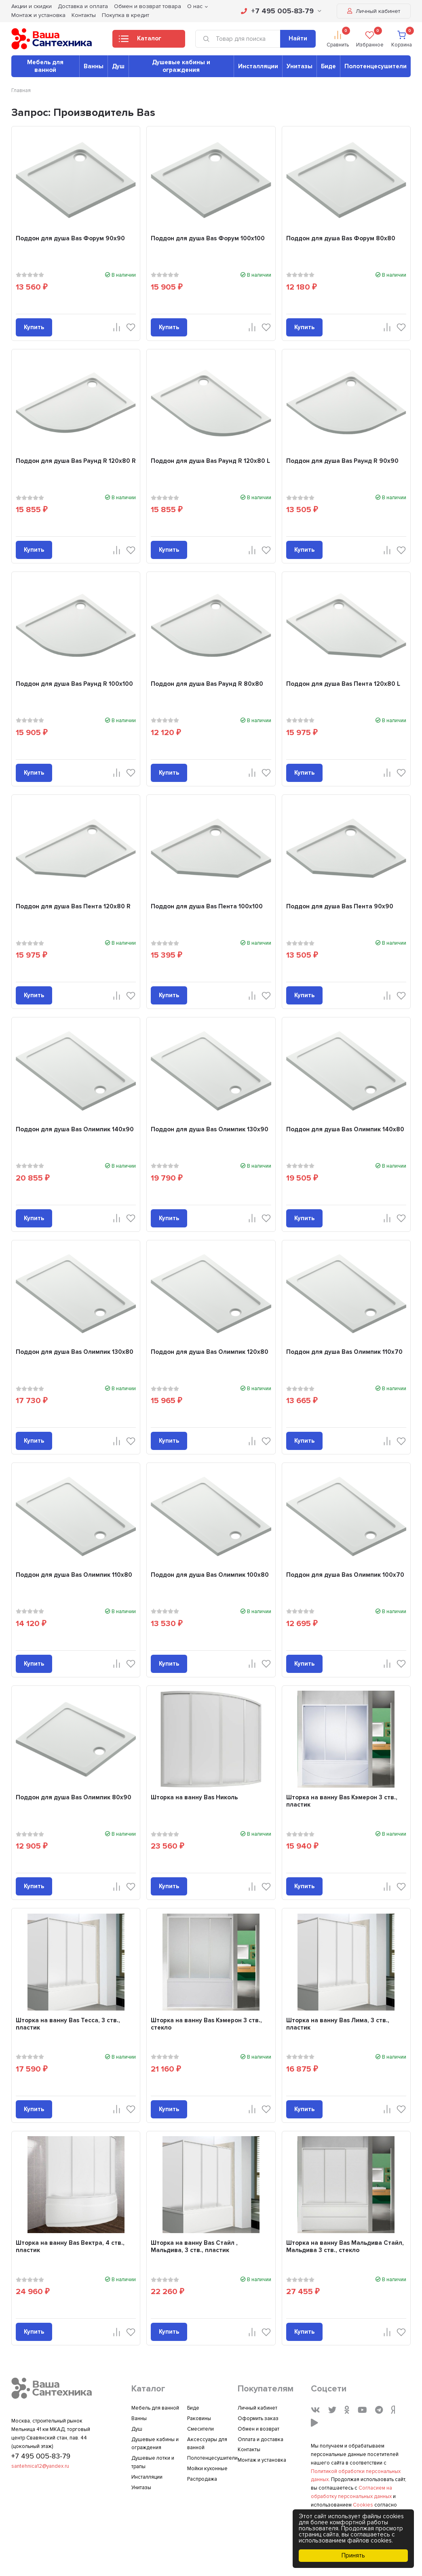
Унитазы (299, 66)
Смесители (200, 2429)
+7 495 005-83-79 (281, 10)
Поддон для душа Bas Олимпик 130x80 (74, 1351)
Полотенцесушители (375, 66)
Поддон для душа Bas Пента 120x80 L (343, 683)
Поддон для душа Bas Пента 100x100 (207, 906)
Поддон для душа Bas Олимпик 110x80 (74, 1574)
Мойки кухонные (207, 2468)
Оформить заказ (258, 2418)
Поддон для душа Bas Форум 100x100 (208, 238)
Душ (118, 66)
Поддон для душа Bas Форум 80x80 (340, 238)
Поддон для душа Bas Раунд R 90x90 (342, 460)
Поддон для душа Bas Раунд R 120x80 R (76, 460)
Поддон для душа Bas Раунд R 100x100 (74, 683)
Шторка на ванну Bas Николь (194, 1797)
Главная (21, 90)
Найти (298, 38)
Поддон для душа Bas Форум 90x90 (70, 238)
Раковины (199, 2418)
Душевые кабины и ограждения (181, 66)
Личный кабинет (373, 11)
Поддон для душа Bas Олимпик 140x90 (75, 1129)
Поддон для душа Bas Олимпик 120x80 (209, 1351)
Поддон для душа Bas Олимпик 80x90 (73, 1797)
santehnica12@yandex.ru (40, 2466)
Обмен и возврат (258, 2429)
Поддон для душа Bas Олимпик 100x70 (345, 1574)
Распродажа (202, 2479)
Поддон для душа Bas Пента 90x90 (339, 906)
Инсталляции (258, 66)
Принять (353, 2555)
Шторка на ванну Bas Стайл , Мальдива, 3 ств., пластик (194, 2246)
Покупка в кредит (125, 15)
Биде (328, 66)
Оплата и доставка (260, 2439)
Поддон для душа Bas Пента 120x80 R (73, 906)
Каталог (140, 41)
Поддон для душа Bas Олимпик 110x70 (344, 1351)
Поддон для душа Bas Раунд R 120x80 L (210, 460)
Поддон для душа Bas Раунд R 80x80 (207, 683)
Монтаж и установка (38, 15)
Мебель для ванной (45, 66)
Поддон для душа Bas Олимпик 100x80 (210, 1574)
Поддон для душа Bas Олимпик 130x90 (209, 1129)
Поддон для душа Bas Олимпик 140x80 (345, 1129)
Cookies (363, 2505)
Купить (34, 327)
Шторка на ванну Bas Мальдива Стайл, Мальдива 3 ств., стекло (345, 2246)
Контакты (84, 15)
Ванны (93, 66)
